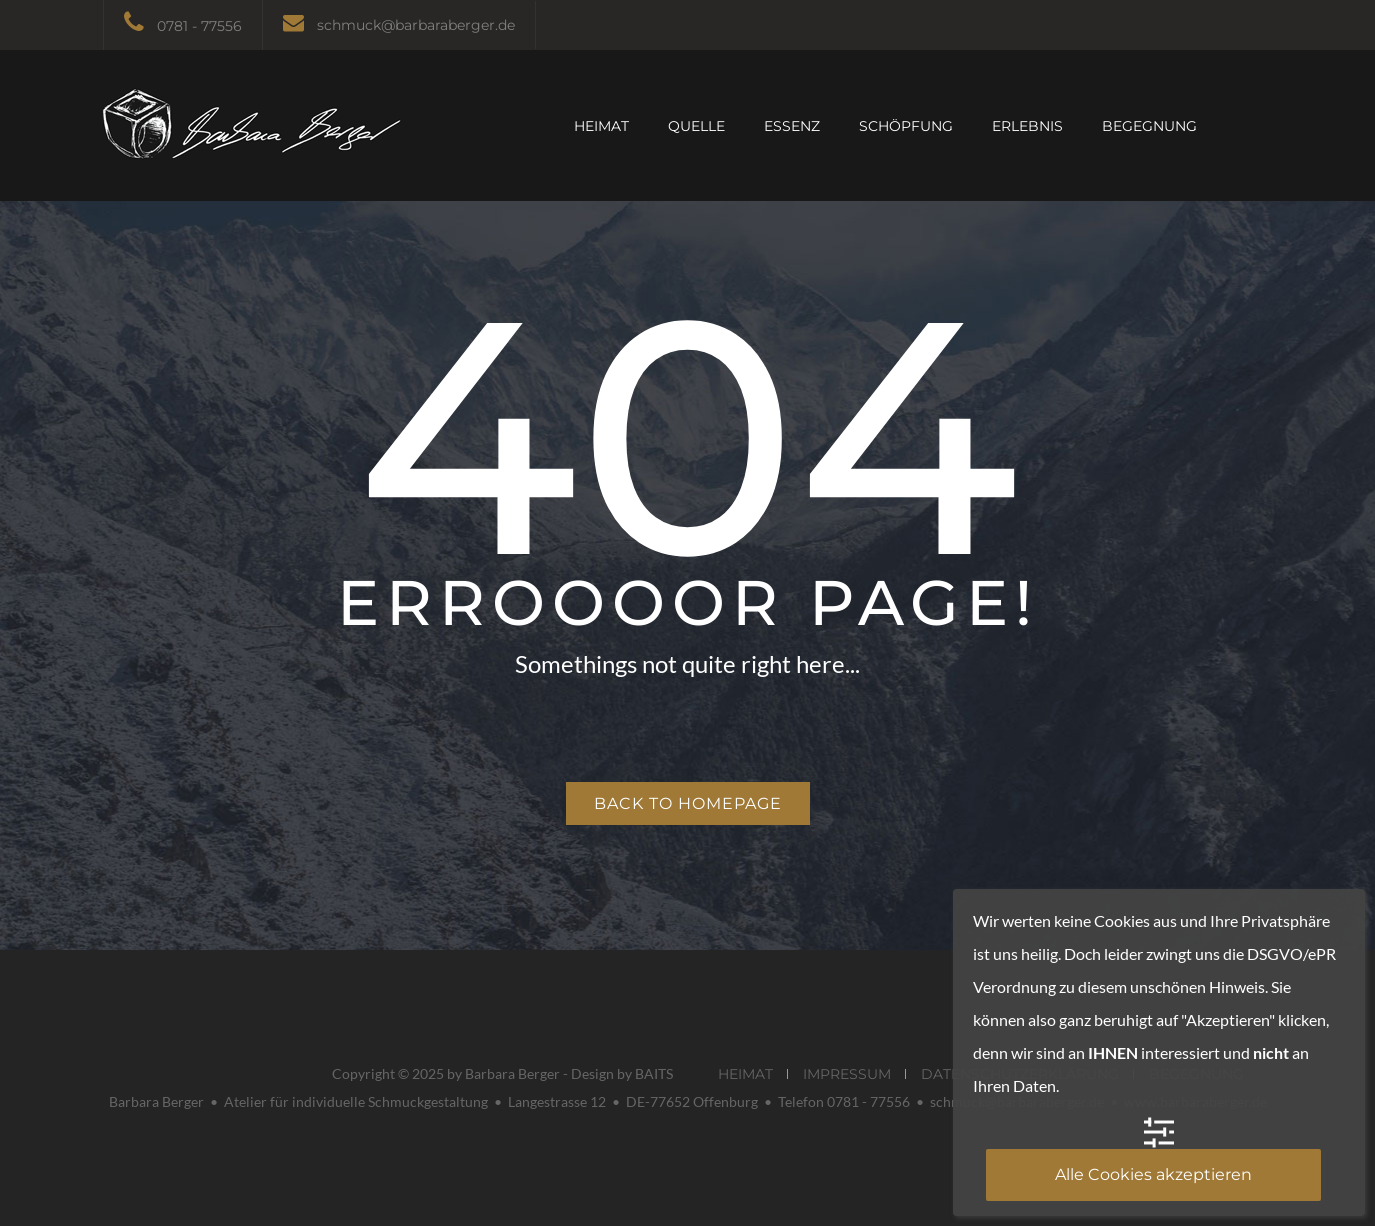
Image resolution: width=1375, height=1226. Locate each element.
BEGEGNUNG (1149, 126)
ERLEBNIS (1027, 126)
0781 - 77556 (199, 26)
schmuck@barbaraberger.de (416, 25)
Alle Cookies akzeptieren (1153, 1174)
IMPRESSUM (847, 1074)
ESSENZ (792, 126)
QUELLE (696, 126)
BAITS (654, 1073)
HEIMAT (601, 126)
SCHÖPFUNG (906, 126)
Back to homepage (688, 803)
